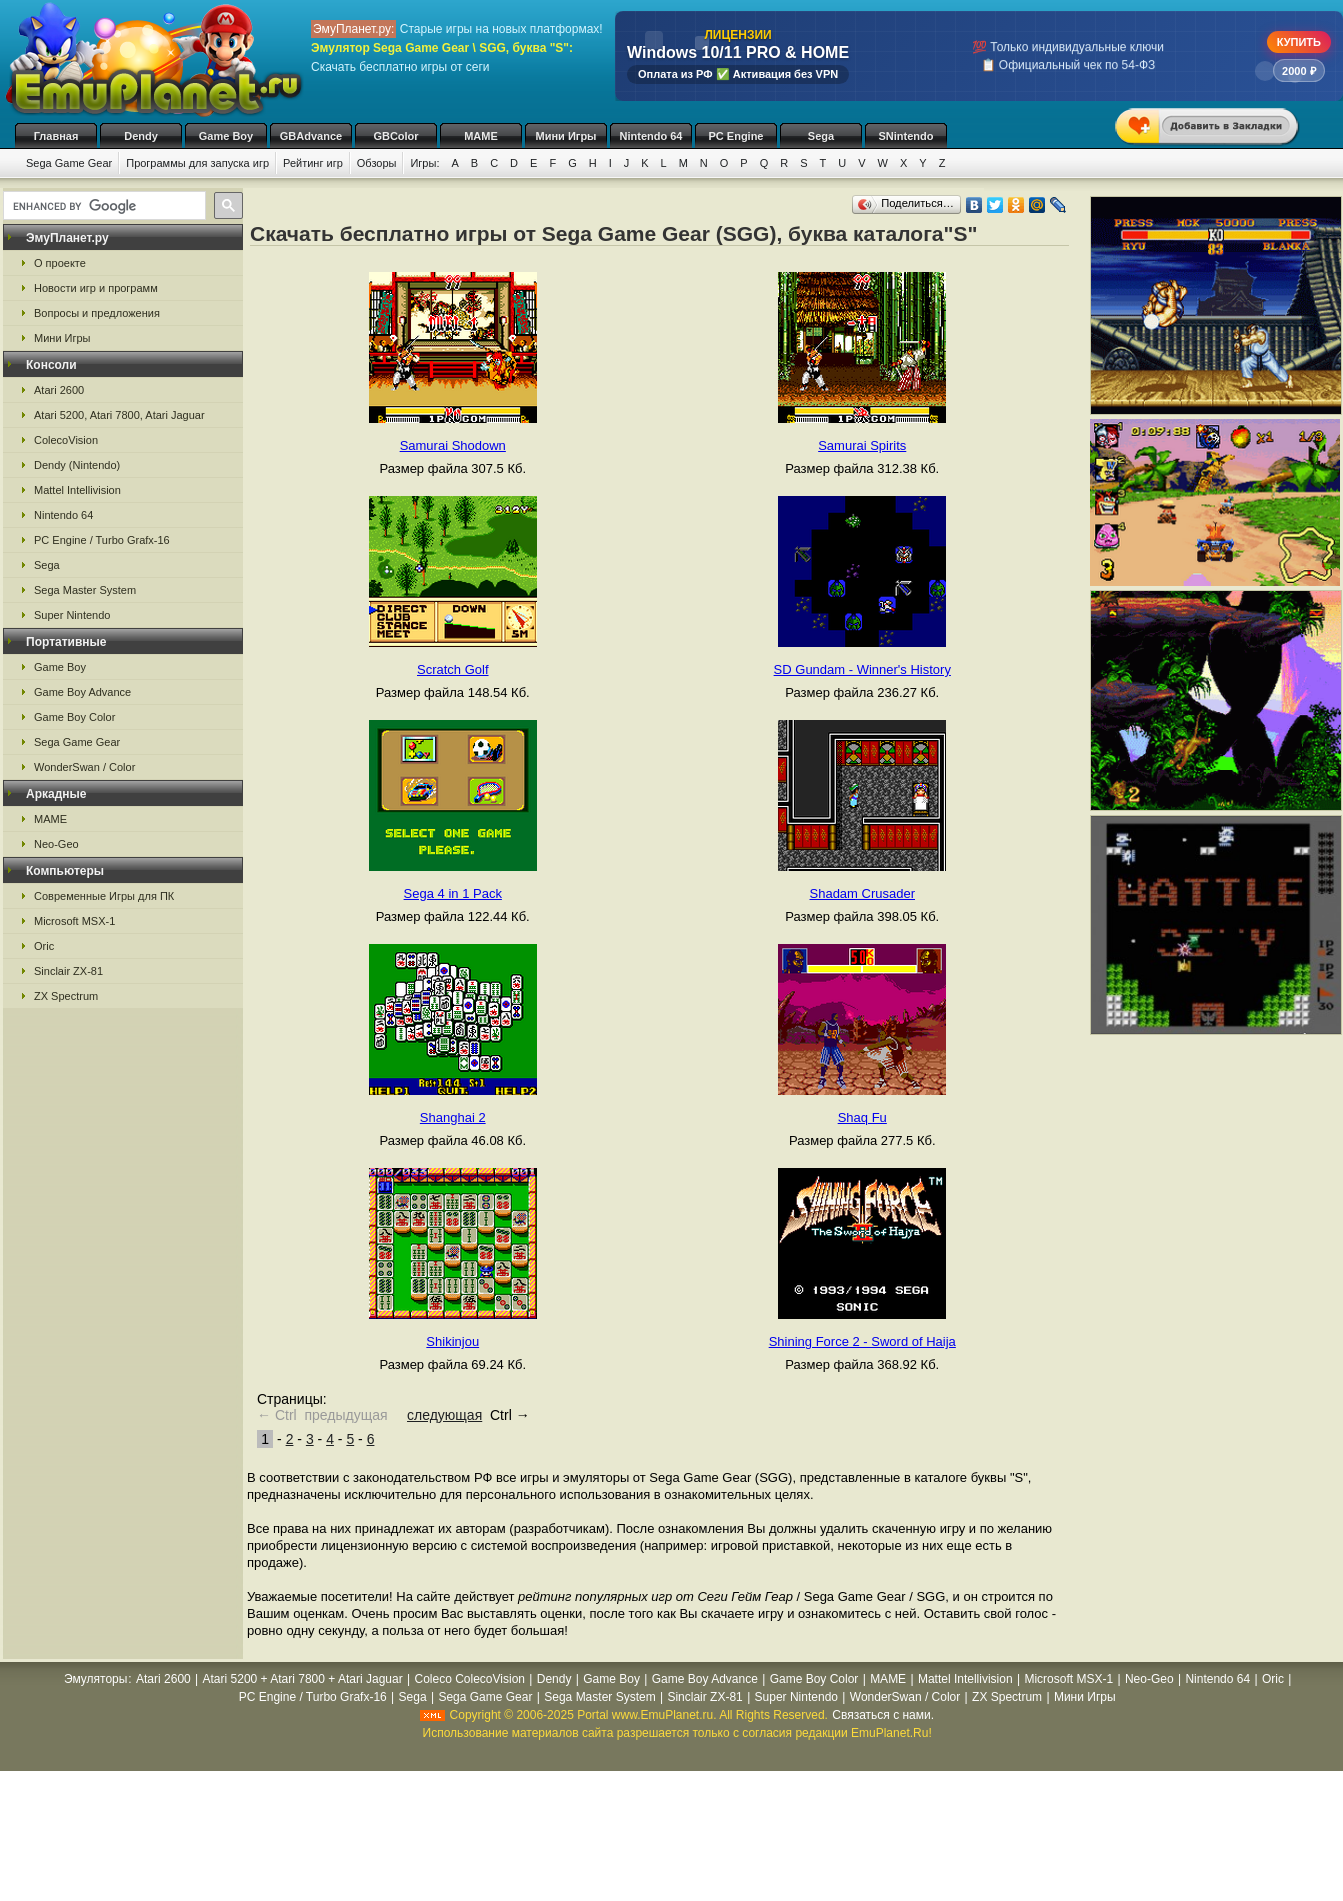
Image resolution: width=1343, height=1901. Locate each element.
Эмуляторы (95, 1679)
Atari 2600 (59, 390)
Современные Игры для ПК (104, 896)
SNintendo (906, 136)
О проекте (60, 263)
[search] (102, 206)
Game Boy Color (74, 717)
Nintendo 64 (651, 136)
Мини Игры (566, 136)
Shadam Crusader (863, 893)
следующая (444, 1415)
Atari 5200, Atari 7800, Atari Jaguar (119, 415)
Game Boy (226, 136)
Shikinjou (452, 1341)
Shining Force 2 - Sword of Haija (862, 1341)
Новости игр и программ (96, 288)
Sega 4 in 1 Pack (453, 893)
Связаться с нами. (883, 1715)
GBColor (395, 136)
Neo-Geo (56, 844)
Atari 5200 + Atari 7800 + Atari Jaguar (303, 1679)
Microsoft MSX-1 (74, 921)
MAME (481, 136)
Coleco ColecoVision (469, 1679)
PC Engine (735, 136)
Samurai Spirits (862, 445)
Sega (821, 136)
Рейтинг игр (313, 163)
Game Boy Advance (82, 692)
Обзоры (377, 163)
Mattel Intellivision (77, 490)
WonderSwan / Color (84, 767)
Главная (56, 136)
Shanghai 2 (453, 1117)
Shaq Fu (862, 1117)
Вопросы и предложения (97, 313)
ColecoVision (66, 440)
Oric (44, 946)
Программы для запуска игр (197, 163)
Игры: (424, 163)
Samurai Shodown (453, 445)
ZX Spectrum (66, 996)
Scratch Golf (453, 669)
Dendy (141, 136)
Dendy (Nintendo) (77, 465)
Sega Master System (85, 590)
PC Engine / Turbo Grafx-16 (102, 540)
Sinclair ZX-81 (68, 971)
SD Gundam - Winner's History (862, 669)
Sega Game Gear (69, 163)
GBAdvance (311, 136)
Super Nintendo (72, 615)
